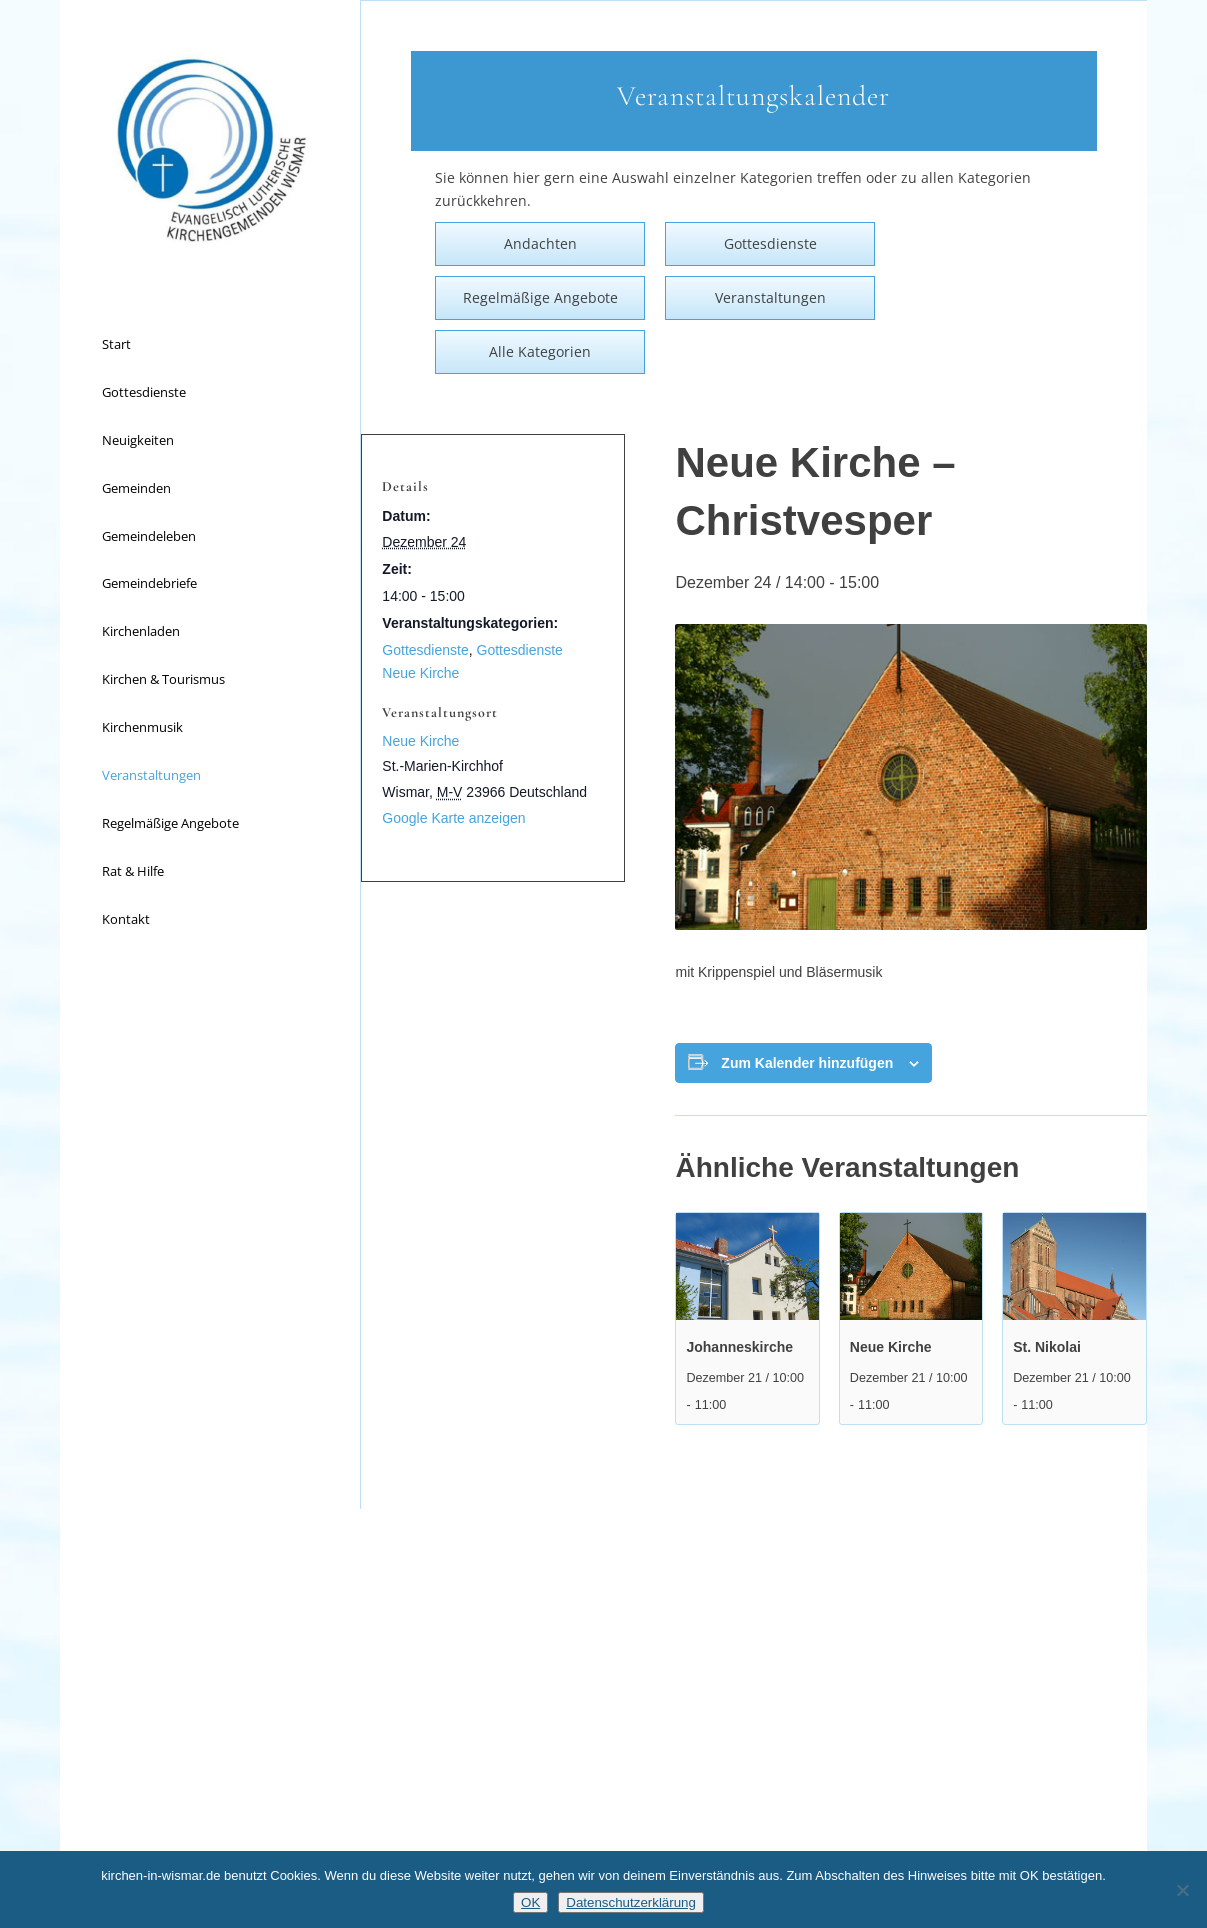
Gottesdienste (425, 650)
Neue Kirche (891, 1347)
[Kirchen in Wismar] (210, 150)
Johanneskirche (739, 1347)
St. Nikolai (1047, 1347)
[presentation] (747, 1266)
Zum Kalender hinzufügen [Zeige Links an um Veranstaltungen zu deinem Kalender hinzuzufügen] (807, 1063)
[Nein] (1182, 1890)
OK (530, 1902)
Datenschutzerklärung (631, 1902)
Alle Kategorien (540, 351)
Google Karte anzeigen (453, 818)
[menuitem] (210, 345)
